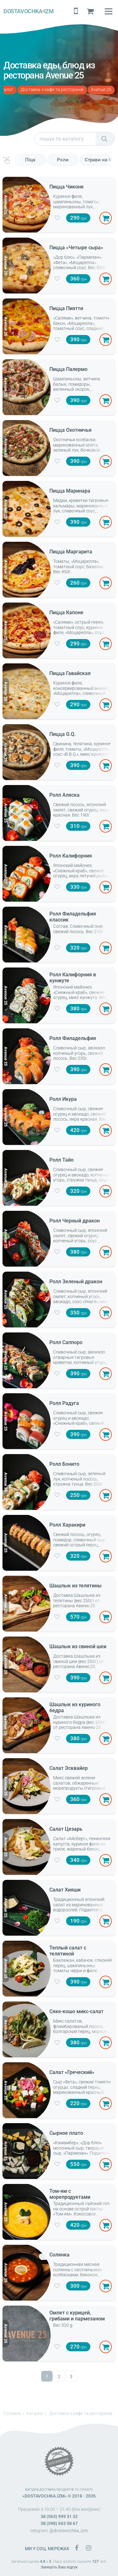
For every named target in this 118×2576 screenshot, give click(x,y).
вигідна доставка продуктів (49, 2489)
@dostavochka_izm (68, 2530)
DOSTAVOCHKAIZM (28, 11)
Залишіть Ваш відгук (59, 2567)
